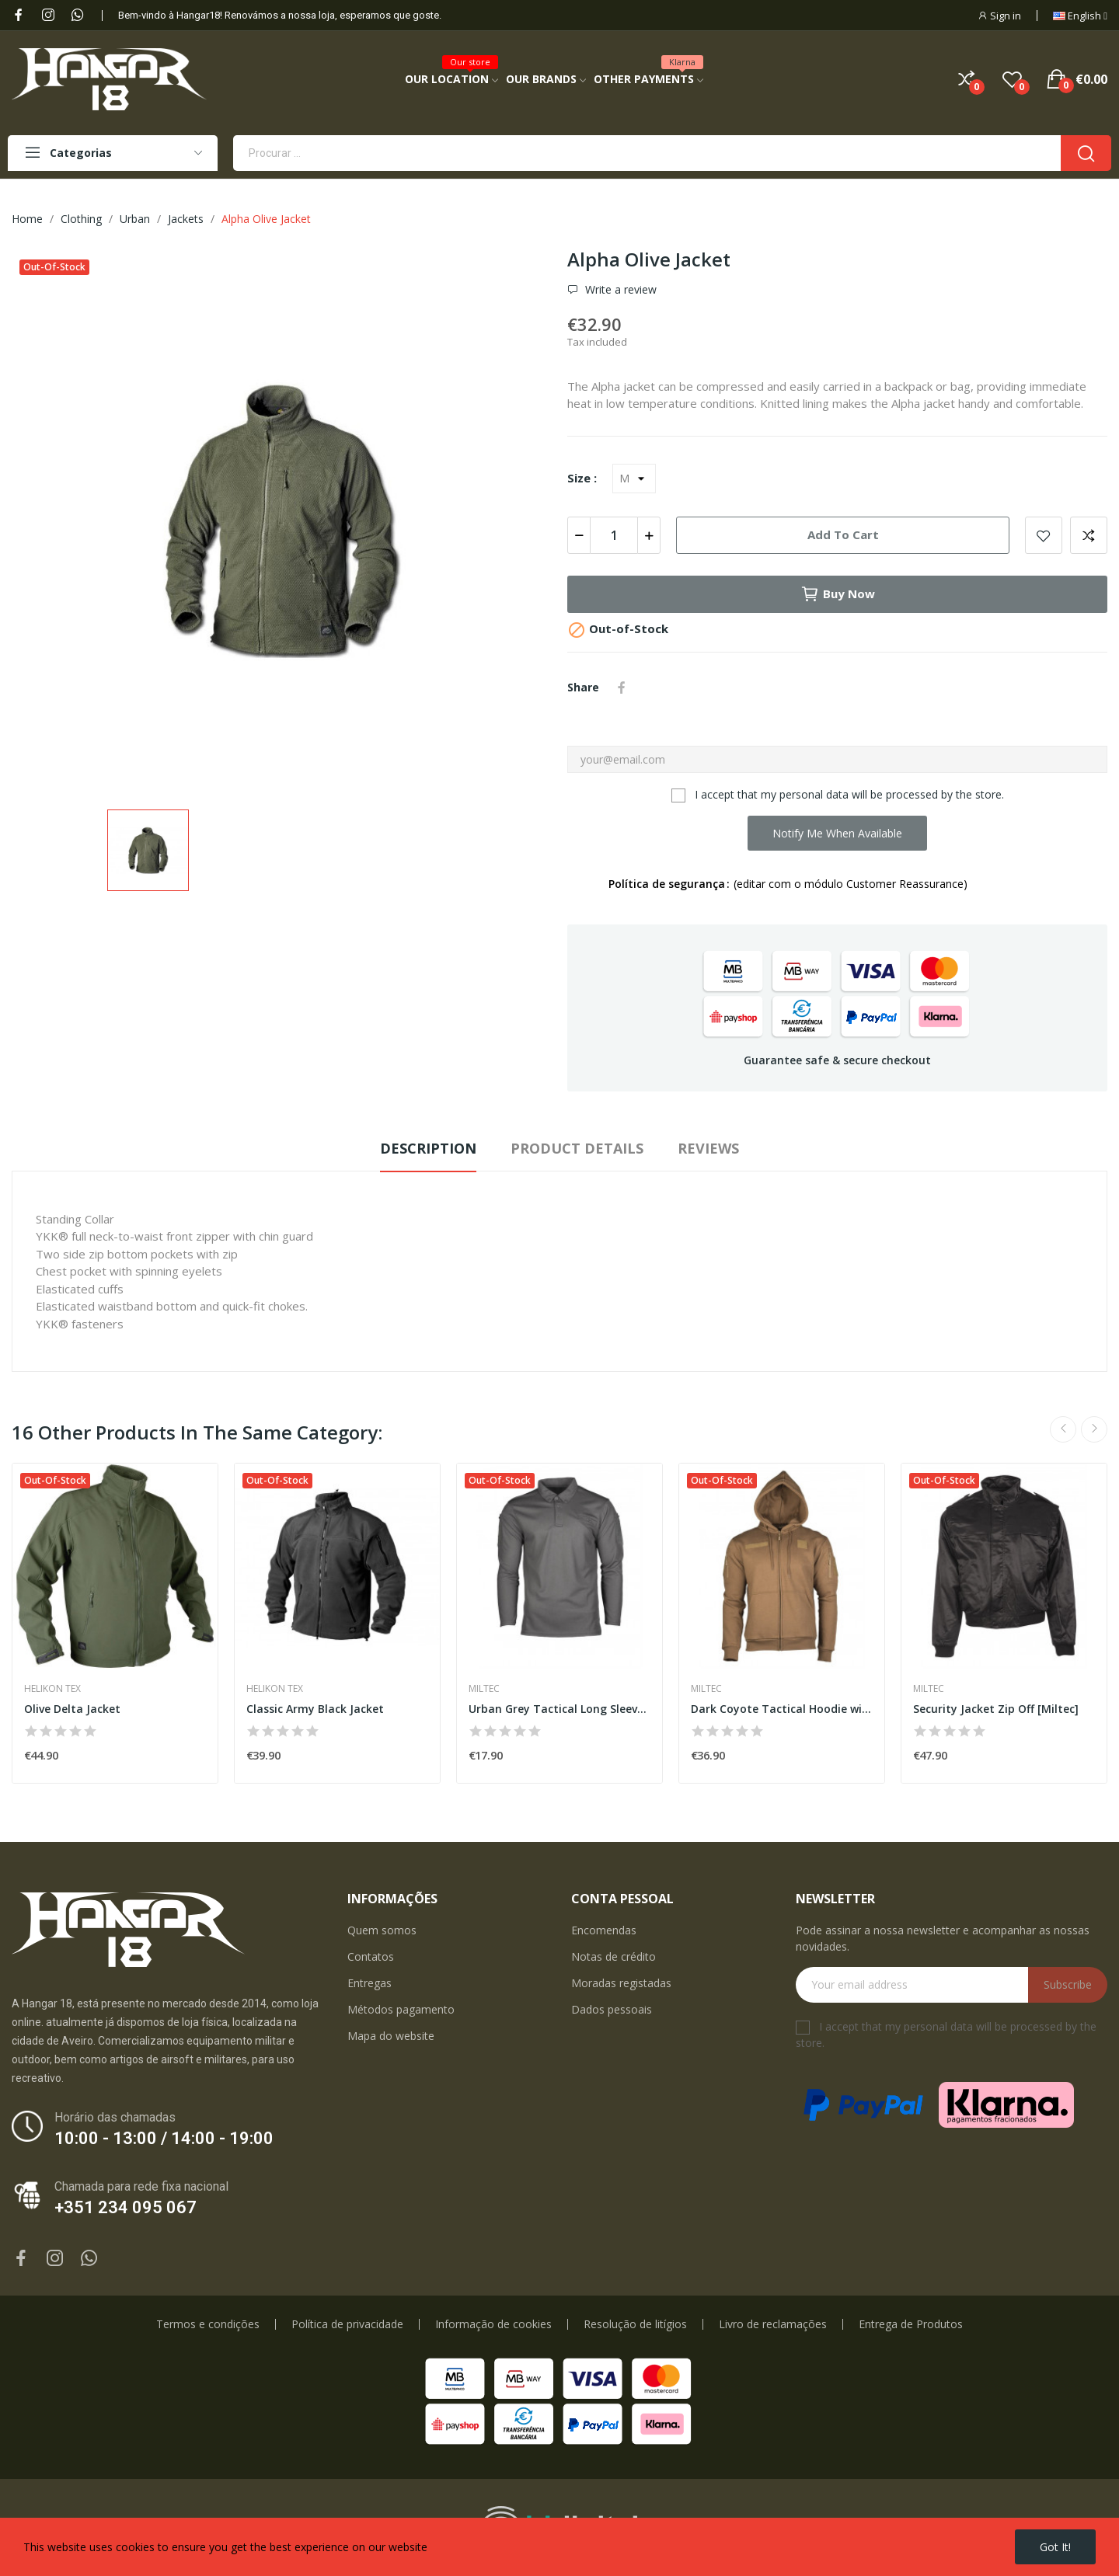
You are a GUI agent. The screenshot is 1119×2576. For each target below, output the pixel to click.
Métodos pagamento (401, 2009)
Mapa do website (390, 2035)
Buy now (837, 594)
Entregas (369, 1983)
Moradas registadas (621, 1983)
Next (1094, 1429)
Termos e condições (208, 2324)
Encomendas (603, 1930)
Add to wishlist (1043, 535)
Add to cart (843, 534)
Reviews (708, 1148)
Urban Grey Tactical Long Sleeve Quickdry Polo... (559, 1708)
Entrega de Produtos (911, 2324)
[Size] (634, 478)
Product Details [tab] (577, 1148)
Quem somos (382, 1930)
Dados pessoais (611, 2009)
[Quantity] (614, 535)
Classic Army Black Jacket (315, 1708)
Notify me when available (837, 833)
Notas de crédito (613, 1956)
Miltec (484, 1689)
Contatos (370, 1956)
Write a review (619, 289)
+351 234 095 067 (125, 2207)
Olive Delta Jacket (72, 1708)
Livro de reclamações (773, 2324)
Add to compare (1088, 535)
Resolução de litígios (635, 2324)
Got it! (1055, 2546)
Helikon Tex (52, 1689)
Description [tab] (428, 1148)
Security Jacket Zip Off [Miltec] (996, 1708)
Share (621, 687)
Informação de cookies (493, 2324)
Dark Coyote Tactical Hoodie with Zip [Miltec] (782, 1708)
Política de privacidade (347, 2324)
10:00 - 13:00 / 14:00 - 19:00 (164, 2138)
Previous (1063, 1429)
